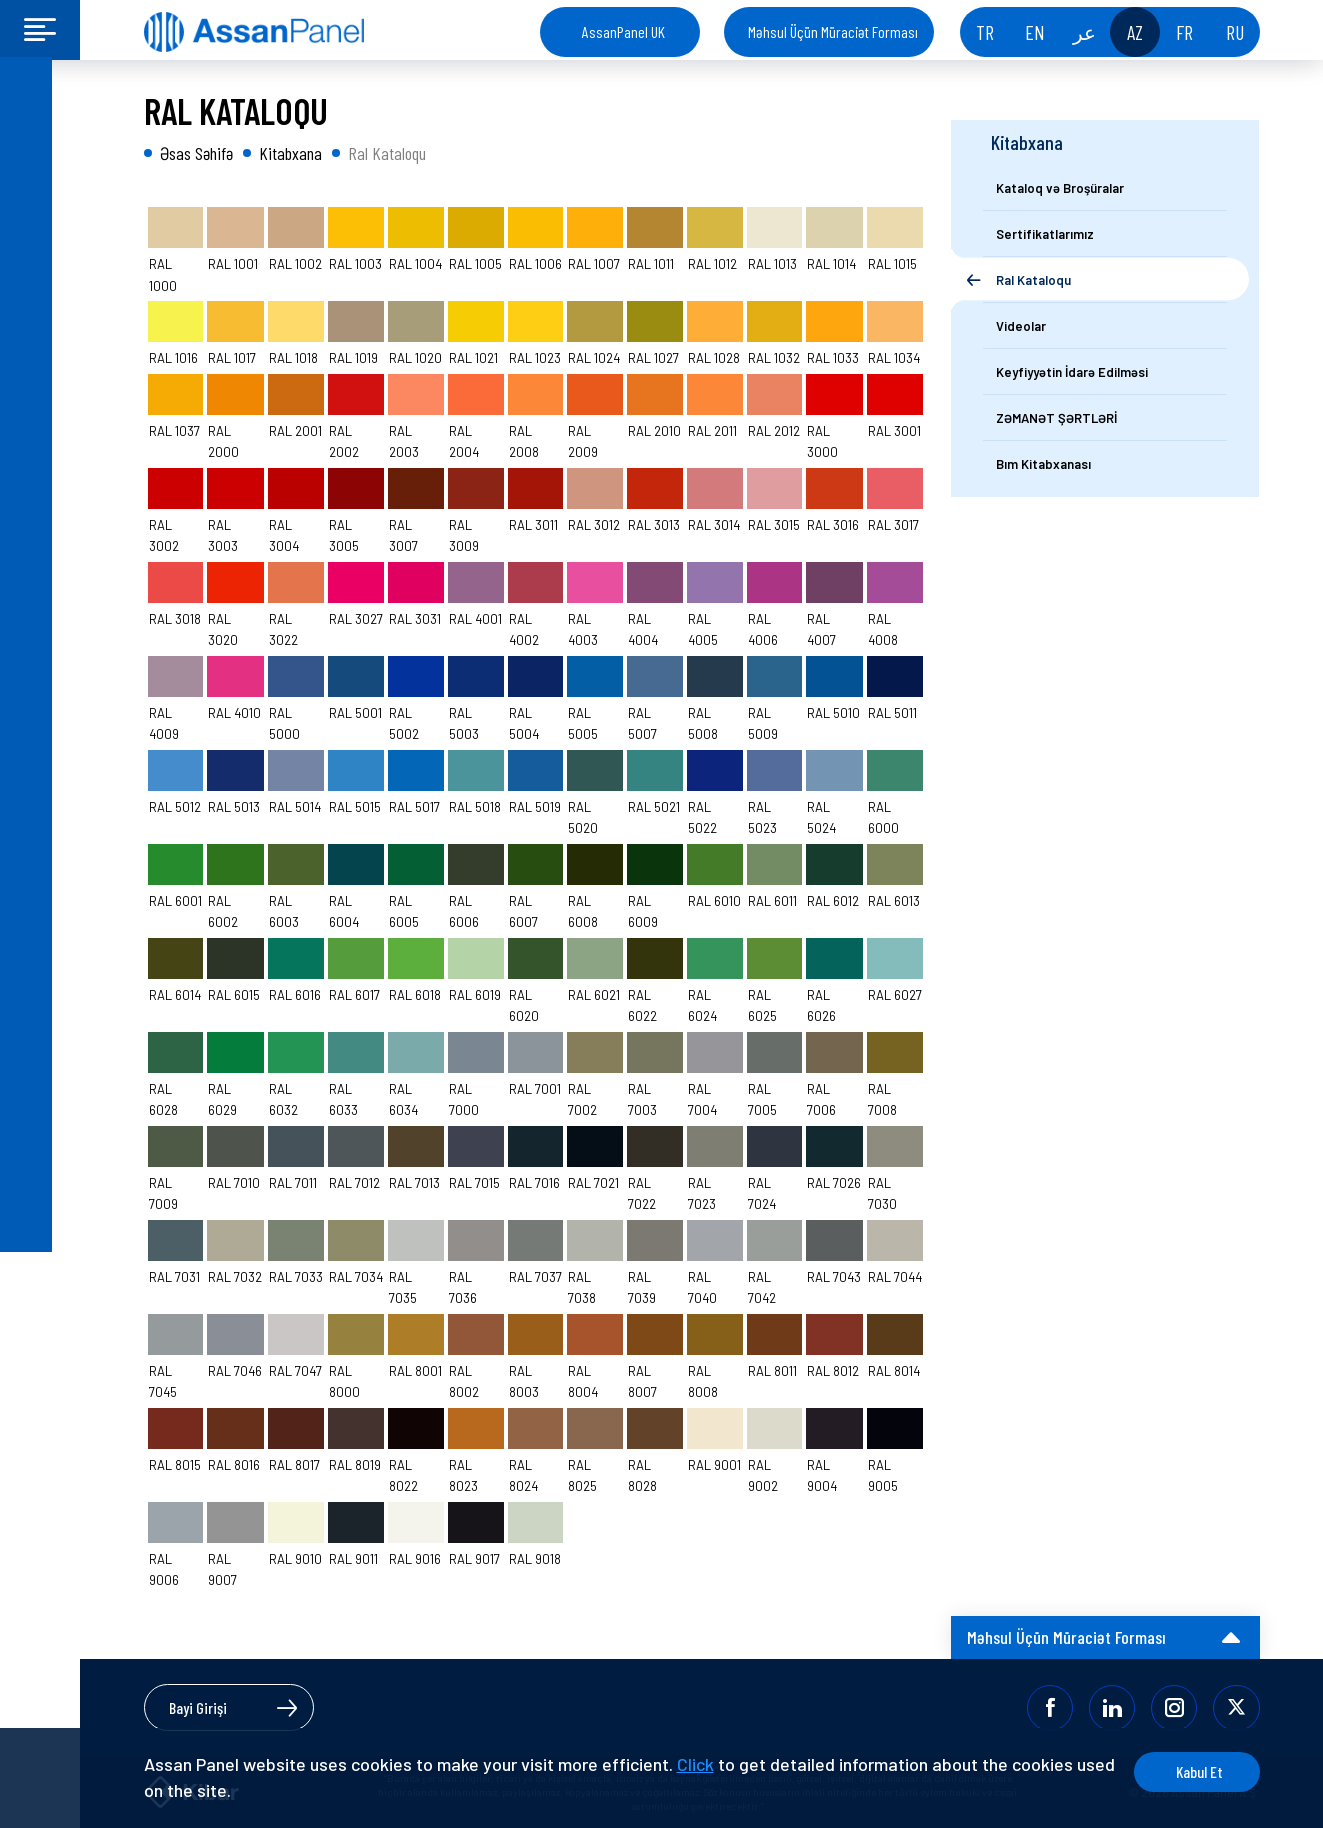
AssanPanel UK (623, 31)
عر (1084, 32)
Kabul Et (1183, 1771)
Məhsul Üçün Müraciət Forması (833, 31)
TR (985, 32)
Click (695, 1764)
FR (1184, 32)
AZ (1135, 32)
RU (1235, 32)
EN (1035, 32)
